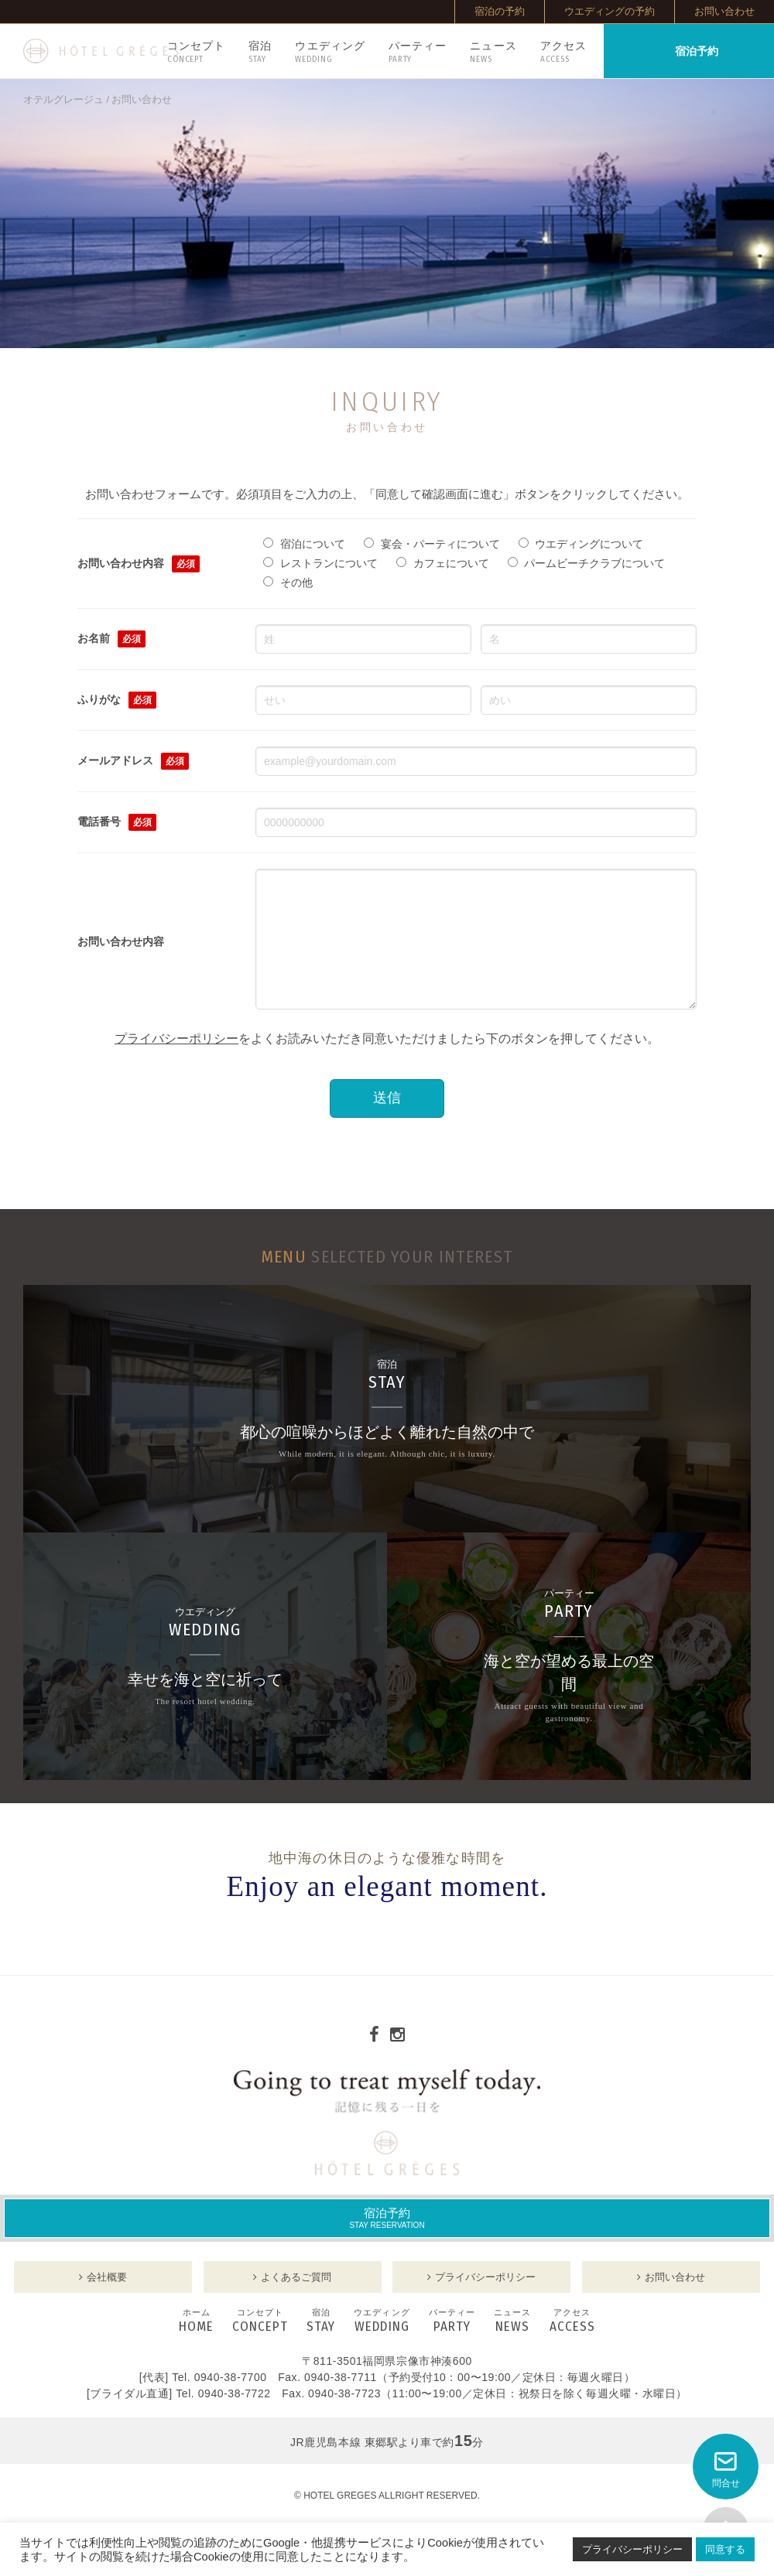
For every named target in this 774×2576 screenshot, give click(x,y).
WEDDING (381, 2345)
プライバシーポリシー (176, 1061)
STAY (321, 2345)
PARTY (452, 2345)
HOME (196, 2345)
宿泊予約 (387, 2241)
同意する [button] (725, 2549)
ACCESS (572, 2345)
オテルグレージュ (63, 99)
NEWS (512, 2345)
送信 (387, 1121)
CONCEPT (260, 2345)
